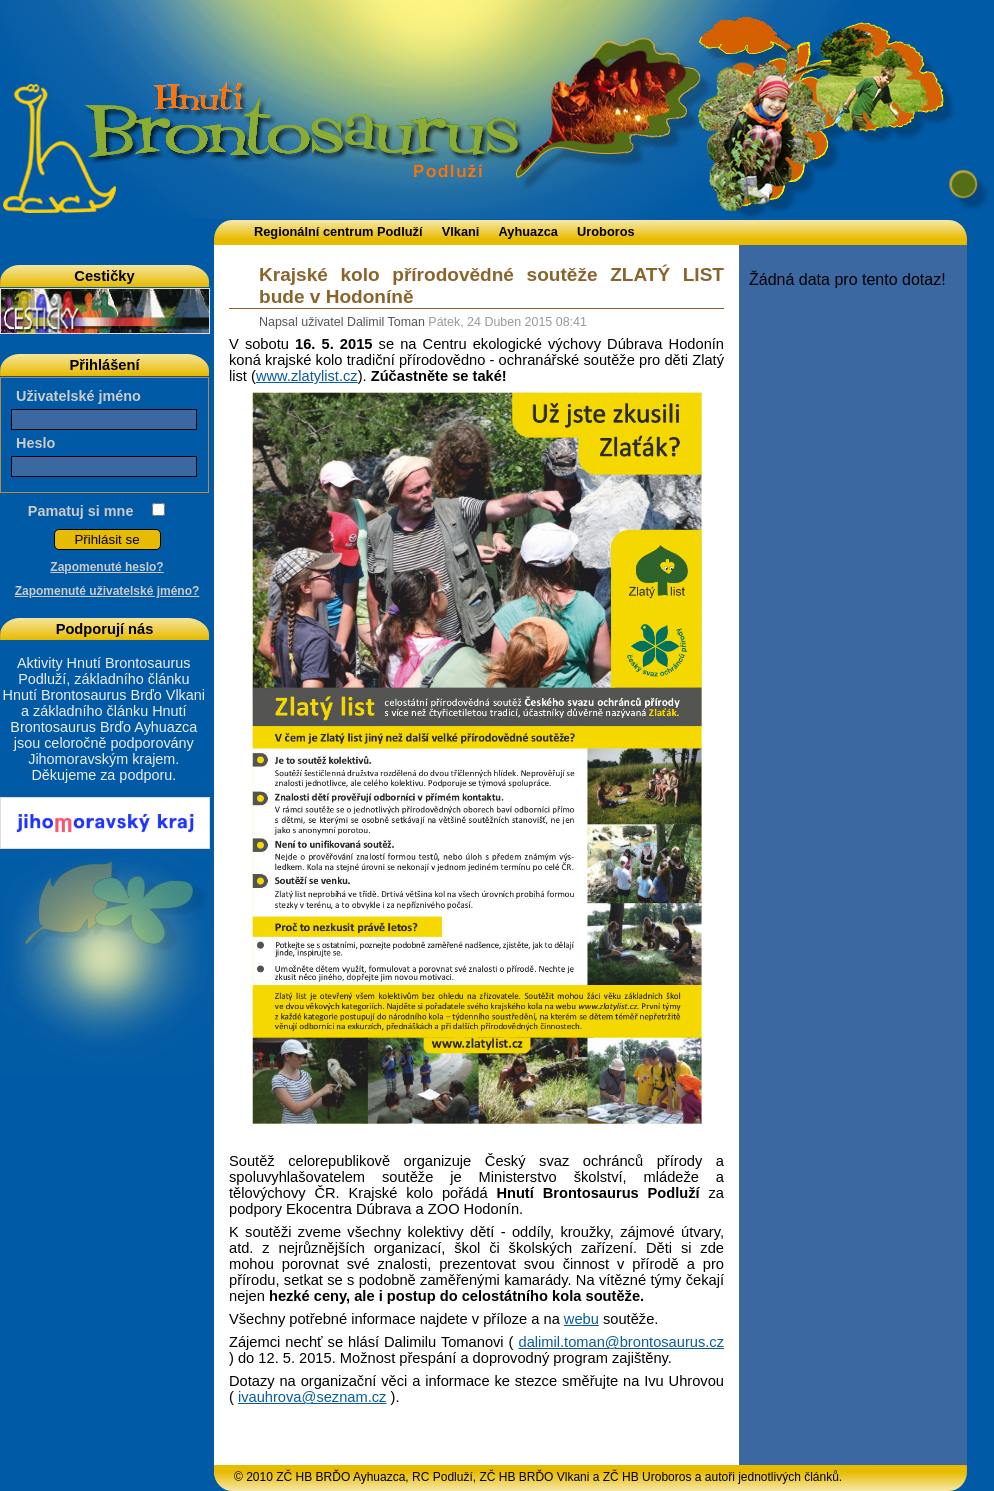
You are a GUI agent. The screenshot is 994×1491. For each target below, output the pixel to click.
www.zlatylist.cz (307, 376)
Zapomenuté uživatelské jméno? (107, 591)
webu (581, 1319)
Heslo (35, 443)
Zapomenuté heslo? (106, 567)
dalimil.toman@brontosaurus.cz (622, 1342)
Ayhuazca (528, 231)
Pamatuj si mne (81, 511)
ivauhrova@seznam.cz (312, 1397)
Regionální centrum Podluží (338, 231)
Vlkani (461, 231)
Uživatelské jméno (78, 396)
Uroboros (606, 231)
